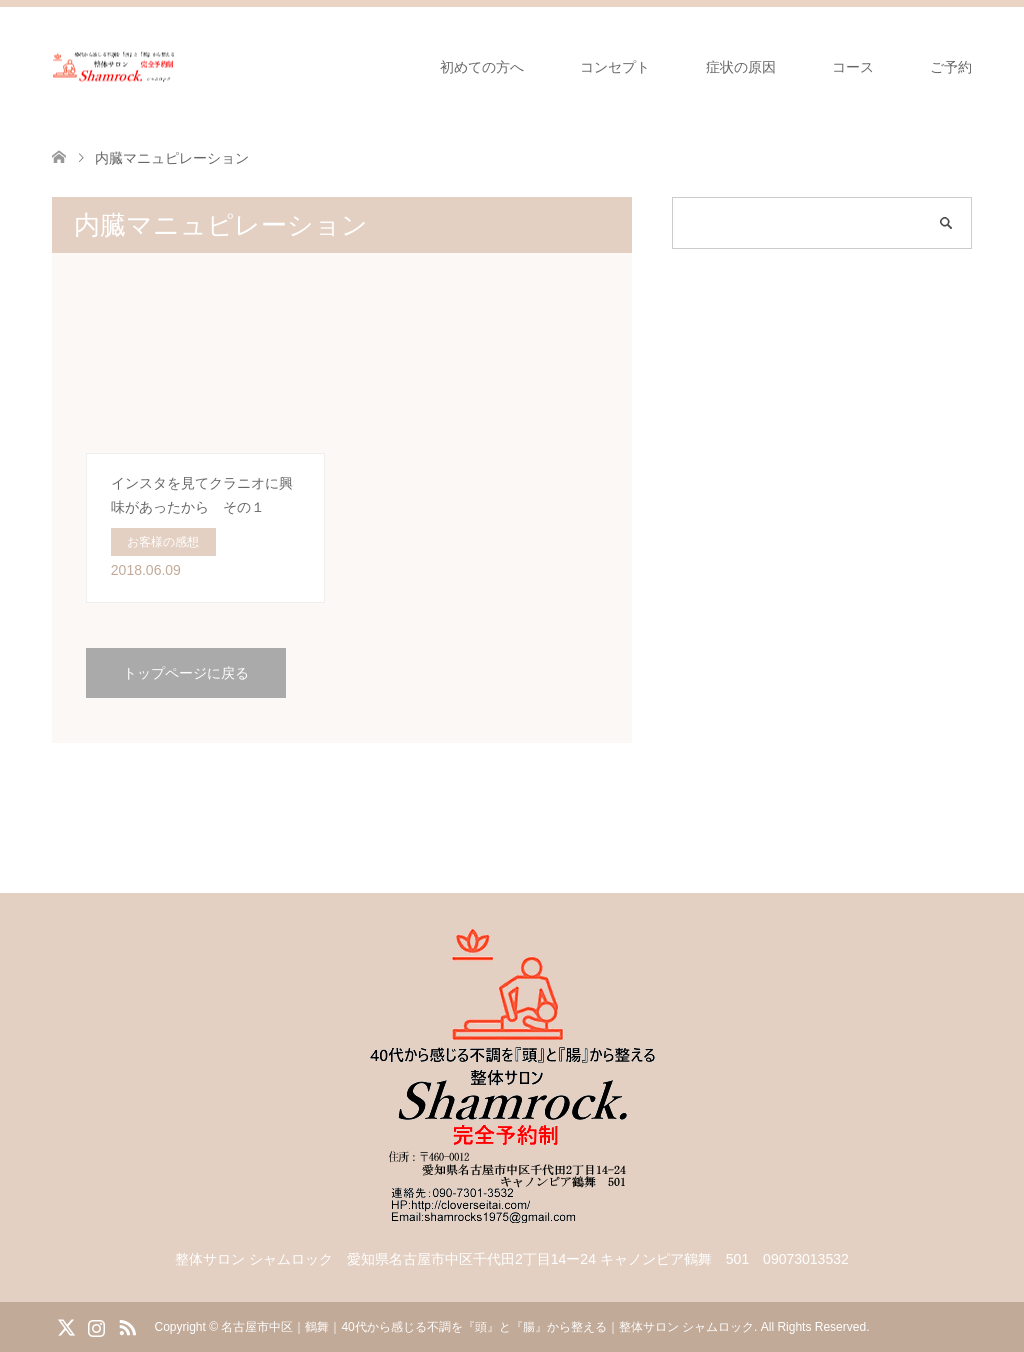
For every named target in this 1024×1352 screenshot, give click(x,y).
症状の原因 (741, 67)
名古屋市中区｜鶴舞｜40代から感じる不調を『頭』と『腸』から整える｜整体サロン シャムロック (487, 1327)
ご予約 (951, 67)
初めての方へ (482, 67)
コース (853, 67)
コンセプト (615, 67)
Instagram (96, 1326)
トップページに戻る (186, 673)
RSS (127, 1326)
